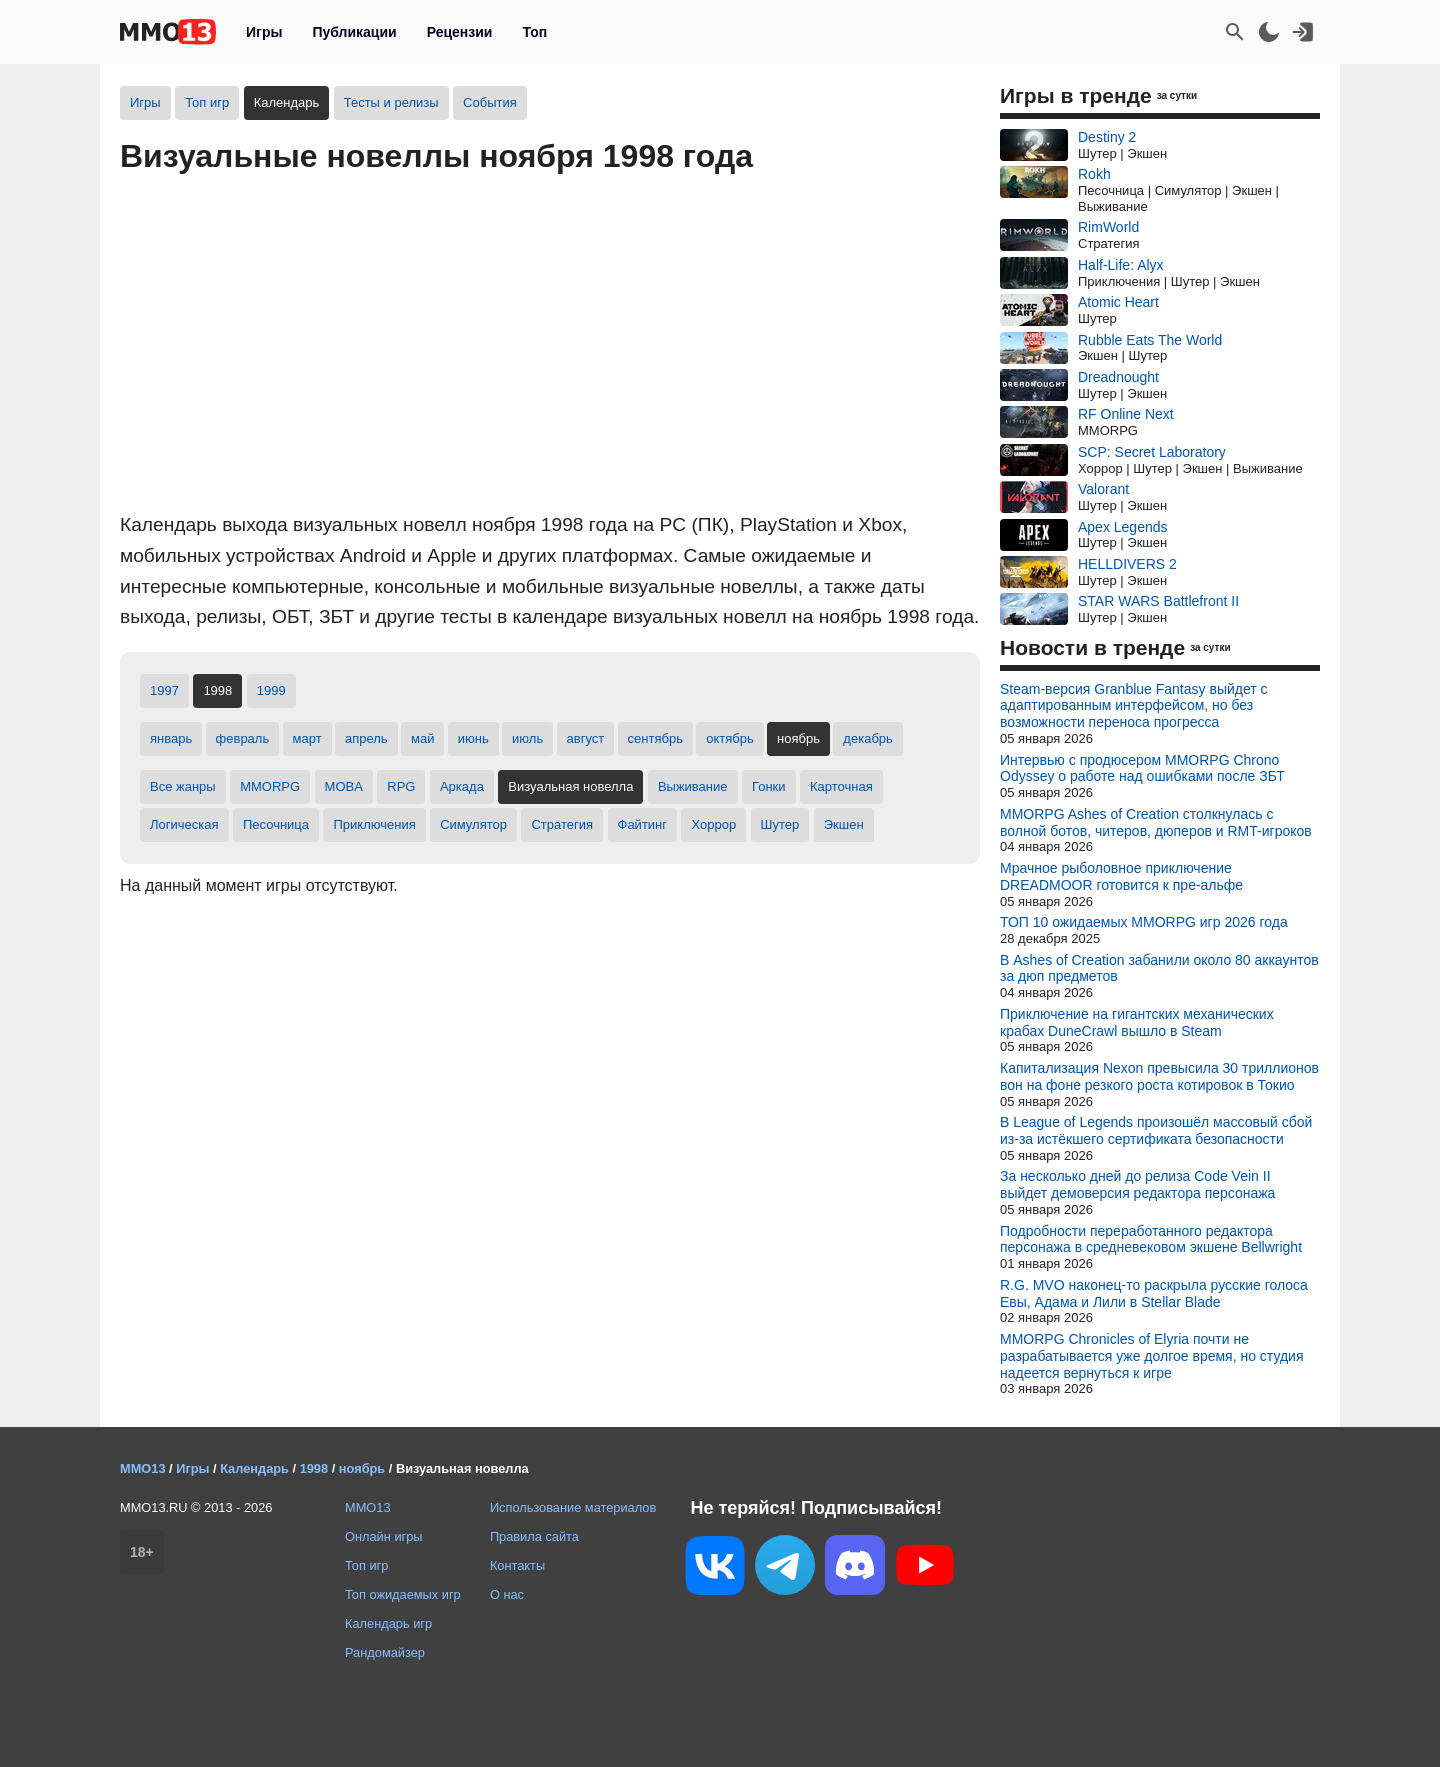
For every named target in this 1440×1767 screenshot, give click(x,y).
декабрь (867, 738)
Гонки (769, 786)
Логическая (184, 824)
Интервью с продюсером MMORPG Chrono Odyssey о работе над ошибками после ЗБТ (1142, 768)
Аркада (462, 786)
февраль (243, 738)
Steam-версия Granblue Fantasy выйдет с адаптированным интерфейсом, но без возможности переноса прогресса (1134, 706)
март (307, 738)
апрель (366, 738)
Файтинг (643, 824)
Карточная (841, 786)
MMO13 (368, 1507)
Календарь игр (388, 1623)
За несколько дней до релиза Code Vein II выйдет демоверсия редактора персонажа (1137, 1184)
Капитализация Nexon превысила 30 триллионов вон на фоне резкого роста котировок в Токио (1159, 1076)
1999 (271, 690)
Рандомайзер (385, 1652)
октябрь (730, 738)
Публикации (354, 32)
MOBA (344, 786)
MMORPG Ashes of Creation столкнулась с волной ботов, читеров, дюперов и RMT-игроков (1156, 822)
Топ (534, 32)
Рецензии (460, 32)
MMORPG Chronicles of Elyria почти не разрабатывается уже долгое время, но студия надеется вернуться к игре (1152, 1356)
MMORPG (270, 786)
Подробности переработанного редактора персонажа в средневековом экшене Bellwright (1151, 1239)
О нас (507, 1594)
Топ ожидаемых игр (403, 1594)
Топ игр (207, 102)
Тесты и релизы (391, 102)
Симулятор (473, 824)
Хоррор (713, 824)
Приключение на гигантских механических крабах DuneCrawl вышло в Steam (1137, 1022)
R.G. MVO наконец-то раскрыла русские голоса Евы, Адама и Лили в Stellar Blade (1154, 1293)
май (422, 738)
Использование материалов (573, 1507)
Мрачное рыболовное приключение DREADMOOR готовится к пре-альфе (1121, 876)
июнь (473, 738)
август (586, 738)
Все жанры (183, 786)
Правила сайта (534, 1536)
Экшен (844, 824)
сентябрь (655, 738)
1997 (164, 690)
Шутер (780, 824)
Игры (264, 32)
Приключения (374, 824)
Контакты (517, 1565)
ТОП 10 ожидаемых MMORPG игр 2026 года (1144, 922)
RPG (401, 786)
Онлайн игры (384, 1536)
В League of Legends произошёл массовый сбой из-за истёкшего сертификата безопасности (1156, 1130)
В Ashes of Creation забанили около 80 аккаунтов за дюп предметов (1159, 968)
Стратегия (562, 824)
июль (527, 738)
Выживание (693, 786)
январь (171, 738)
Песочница (276, 824)
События (490, 102)
